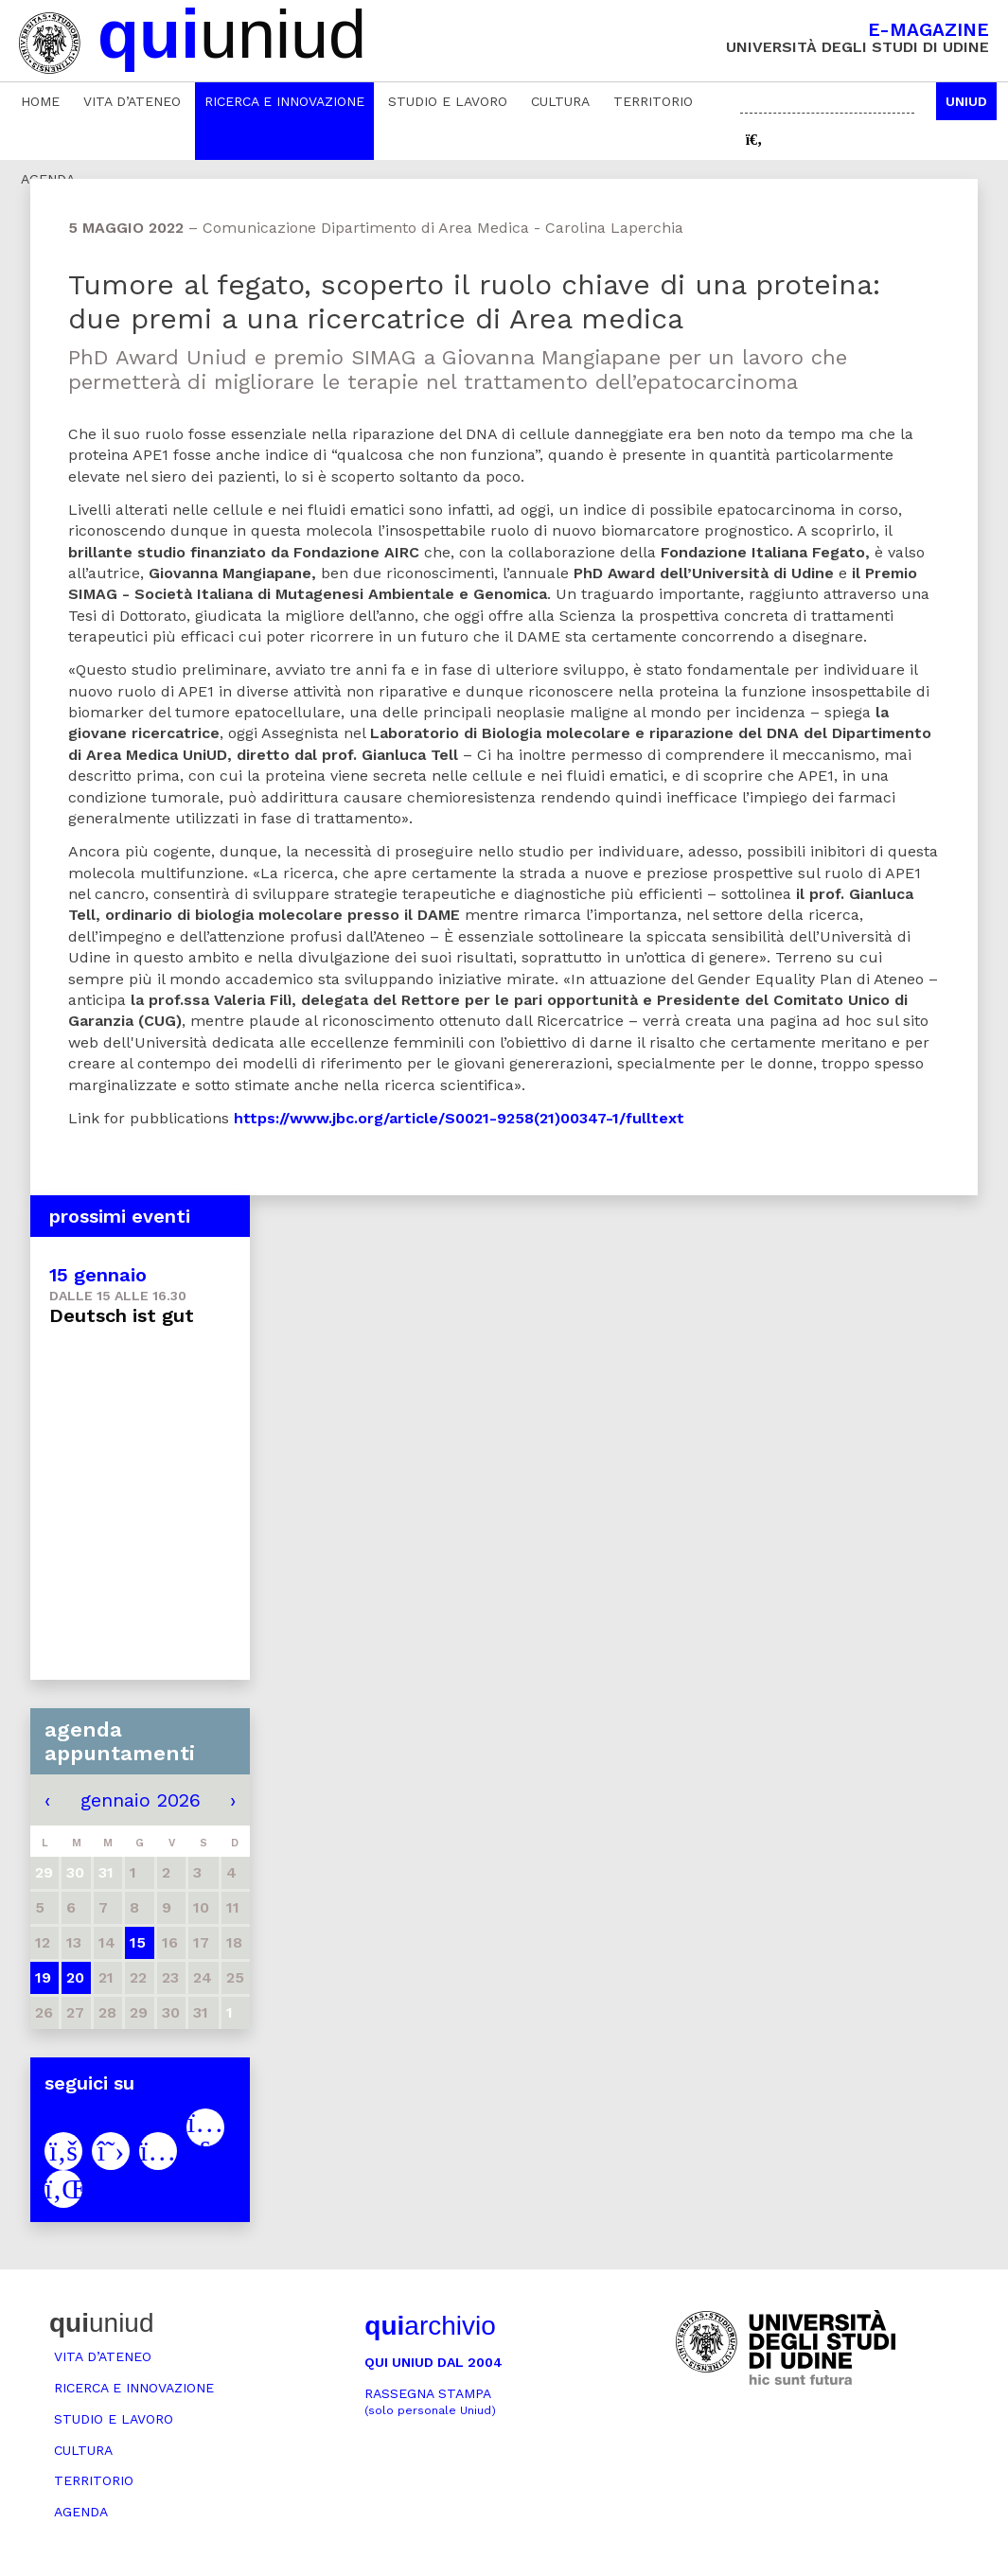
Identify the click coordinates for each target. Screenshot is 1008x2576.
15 (138, 1942)
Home (40, 101)
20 (75, 1977)
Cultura (560, 101)
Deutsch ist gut (121, 1315)
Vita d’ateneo (132, 101)
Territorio (653, 101)
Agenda (81, 2511)
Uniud (966, 101)
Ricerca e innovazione (284, 101)
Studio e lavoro (447, 101)
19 (43, 1977)
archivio (429, 2325)
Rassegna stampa (430, 2401)
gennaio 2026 (140, 1800)
